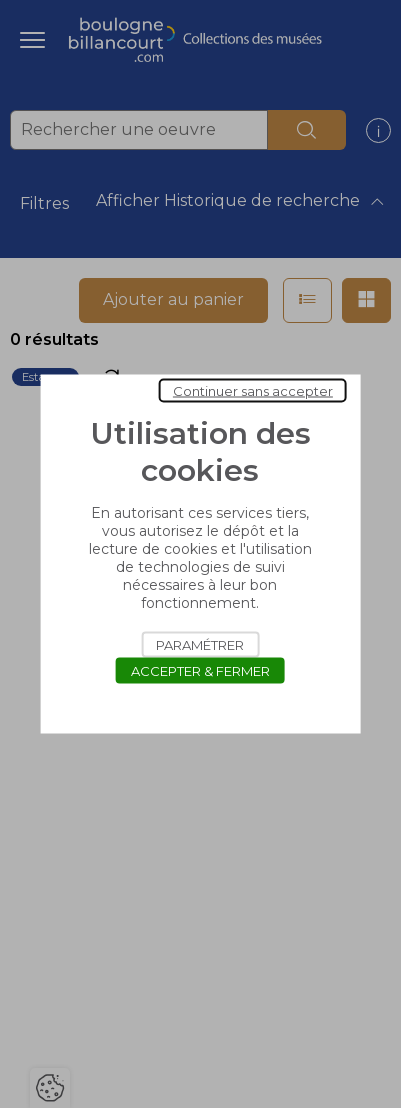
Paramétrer (200, 645)
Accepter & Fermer (200, 671)
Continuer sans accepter (253, 391)
